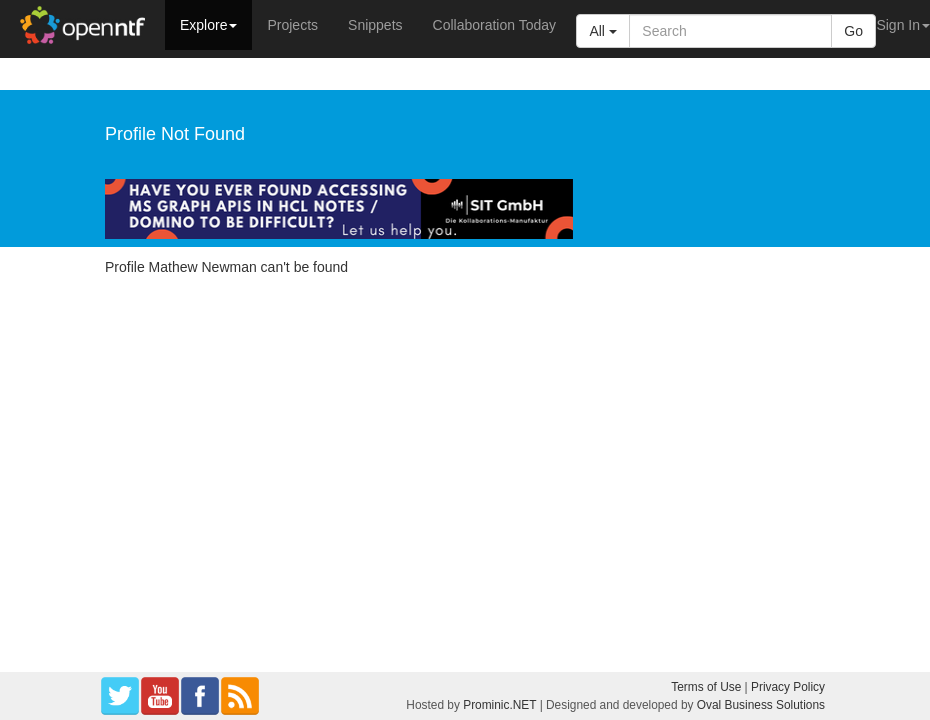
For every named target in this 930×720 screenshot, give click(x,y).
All (602, 31)
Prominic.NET (499, 705)
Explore (208, 25)
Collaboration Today (495, 25)
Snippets (375, 25)
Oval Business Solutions (761, 705)
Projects (292, 25)
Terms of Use (706, 687)
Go (853, 31)
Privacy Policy (788, 687)
